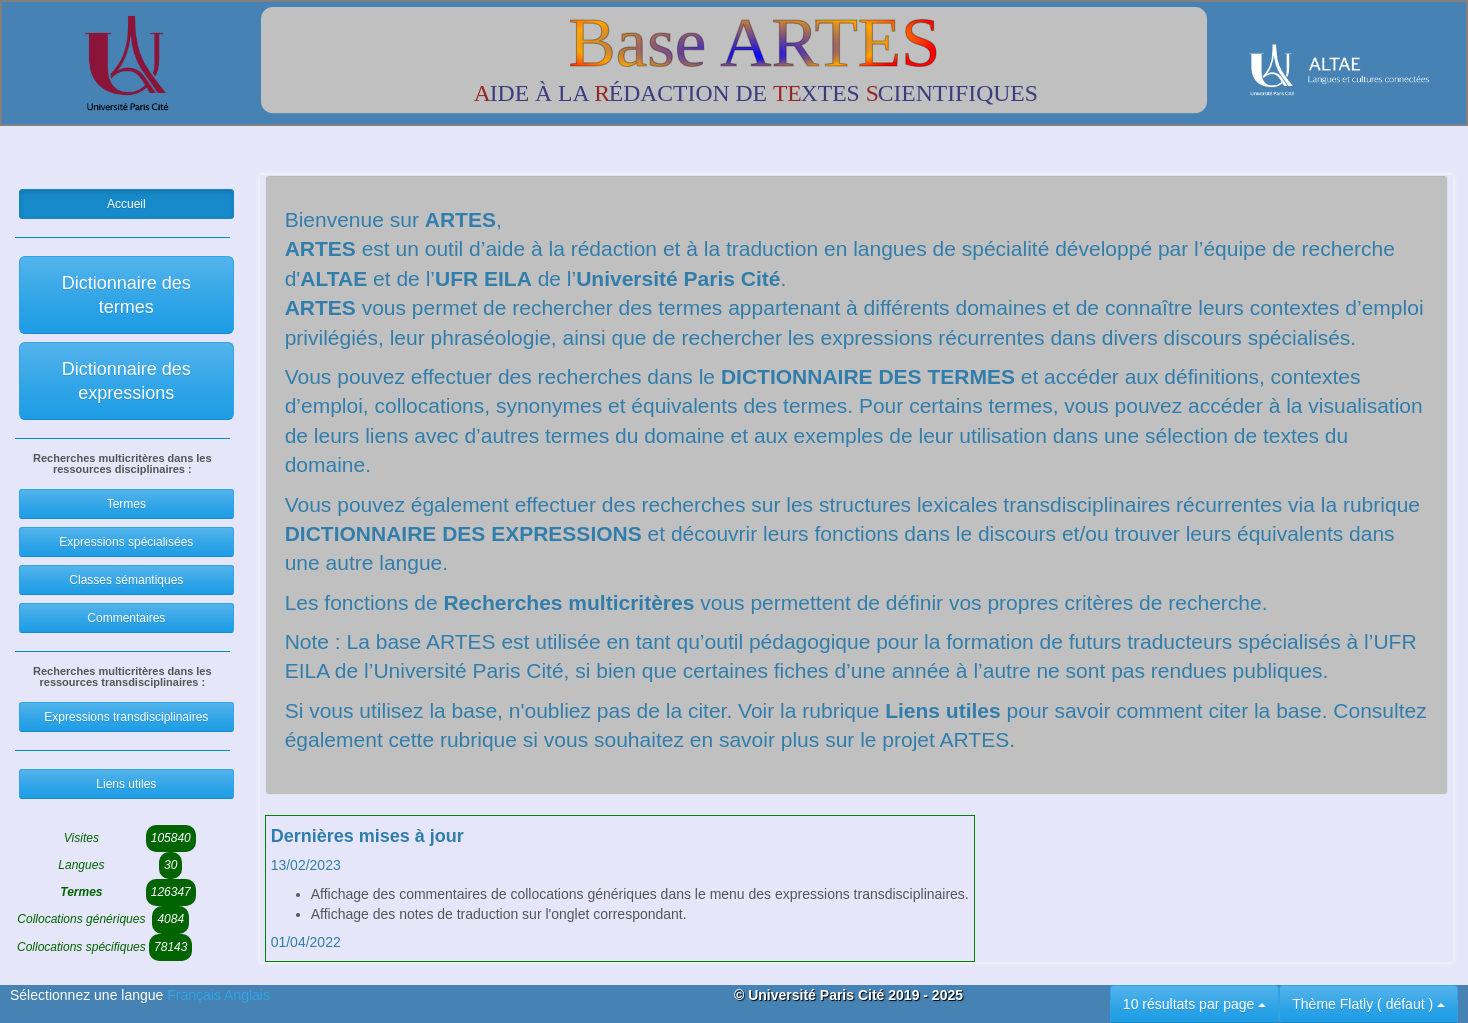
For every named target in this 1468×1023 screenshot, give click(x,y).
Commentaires (126, 618)
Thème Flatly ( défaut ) (1368, 1004)
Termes (126, 504)
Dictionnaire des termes (126, 295)
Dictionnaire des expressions (126, 381)
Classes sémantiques (126, 580)
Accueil (126, 204)
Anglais (247, 995)
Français (195, 995)
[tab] (620, 865)
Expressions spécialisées (126, 542)
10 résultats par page (1194, 1004)
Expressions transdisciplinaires (126, 717)
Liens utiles (126, 784)
